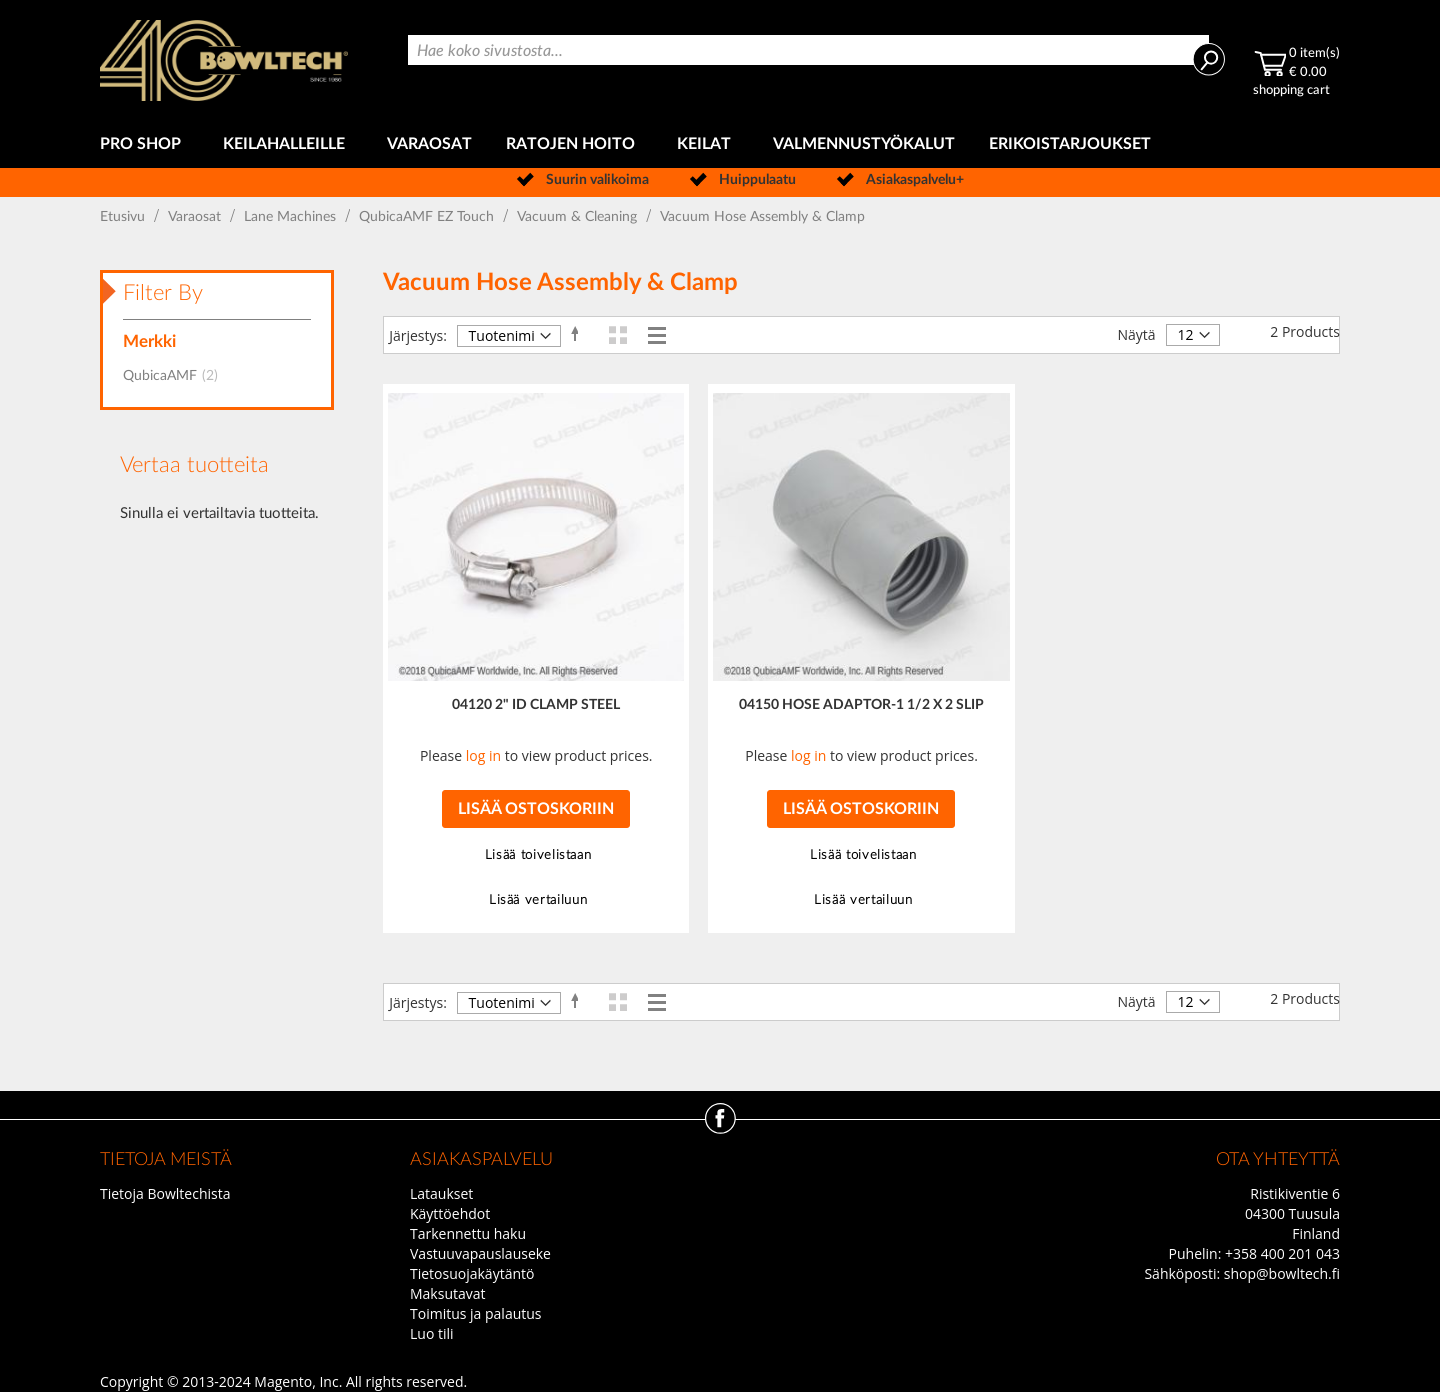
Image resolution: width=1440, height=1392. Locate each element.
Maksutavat (448, 1293)
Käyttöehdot (450, 1213)
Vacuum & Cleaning (579, 217)
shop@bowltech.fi (1282, 1273)
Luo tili (432, 1333)
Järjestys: (418, 335)
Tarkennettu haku (468, 1233)
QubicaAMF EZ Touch (428, 217)
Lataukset (441, 1193)
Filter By (163, 293)
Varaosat (196, 217)
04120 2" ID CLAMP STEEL (536, 705)
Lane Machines (292, 217)
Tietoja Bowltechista (165, 1193)
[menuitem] (144, 144)
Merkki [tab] (149, 341)
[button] (535, 855)
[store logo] (224, 60)
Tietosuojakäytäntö (472, 1273)
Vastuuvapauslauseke (480, 1253)
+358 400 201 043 (1282, 1253)
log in (483, 755)
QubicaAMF (176, 376)
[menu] (720, 144)
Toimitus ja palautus (476, 1313)
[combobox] (808, 50)
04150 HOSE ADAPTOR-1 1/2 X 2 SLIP (861, 705)
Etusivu (124, 217)
